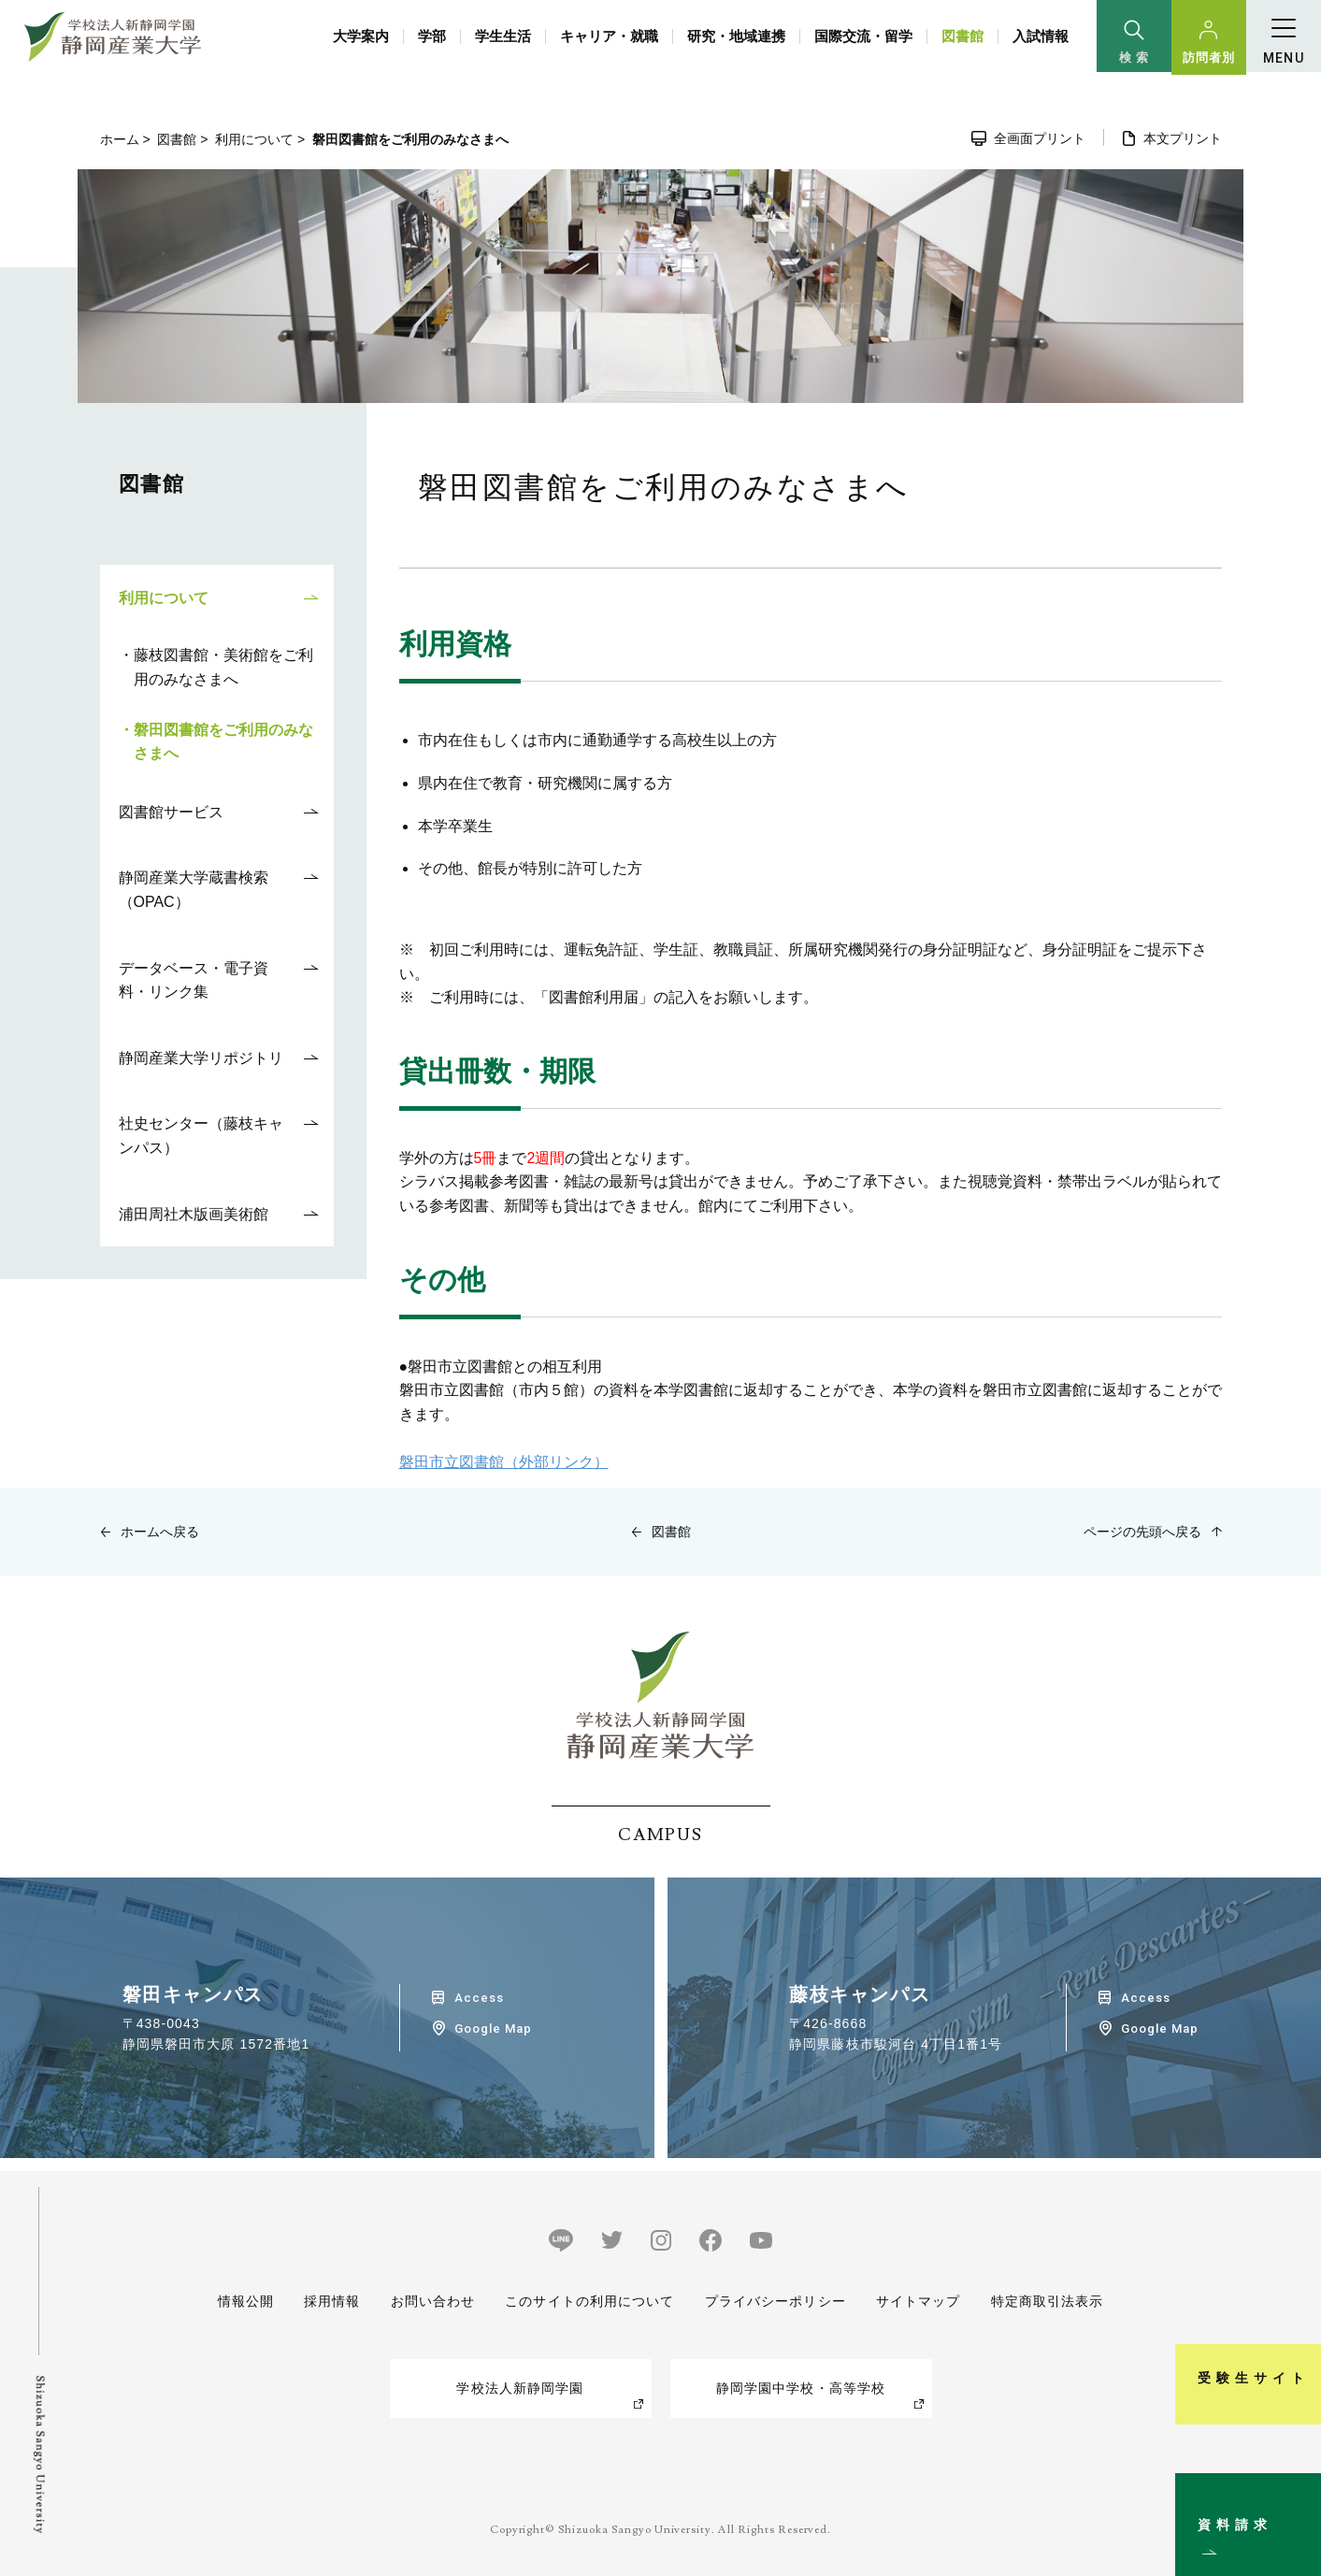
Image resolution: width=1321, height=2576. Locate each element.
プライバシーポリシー (775, 2301)
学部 (432, 36)
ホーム (119, 139)
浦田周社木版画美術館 (193, 1214)
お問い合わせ (432, 2301)
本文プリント (1182, 138)
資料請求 (1296, 2486)
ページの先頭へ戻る (1142, 1531)
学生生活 (503, 36)
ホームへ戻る (160, 1531)
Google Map (493, 2029)
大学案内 (361, 36)
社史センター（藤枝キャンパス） (201, 1135)
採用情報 (332, 2301)
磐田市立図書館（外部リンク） (504, 1462)
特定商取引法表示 (1047, 2301)
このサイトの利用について (589, 2301)
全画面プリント (1039, 138)
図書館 (962, 36)
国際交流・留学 (863, 36)
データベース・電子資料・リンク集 (193, 980)
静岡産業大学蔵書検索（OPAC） (193, 890)
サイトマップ (918, 2301)
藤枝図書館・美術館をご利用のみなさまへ (223, 667)
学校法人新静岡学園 (519, 2388)
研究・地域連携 (736, 36)
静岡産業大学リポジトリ (201, 1058)
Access (479, 1998)
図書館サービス (171, 812)
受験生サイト (1296, 2293)
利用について (254, 139)
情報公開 (246, 2301)
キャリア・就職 (609, 36)
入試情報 (1040, 36)
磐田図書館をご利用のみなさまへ (223, 742)
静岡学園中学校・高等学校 (800, 2388)
